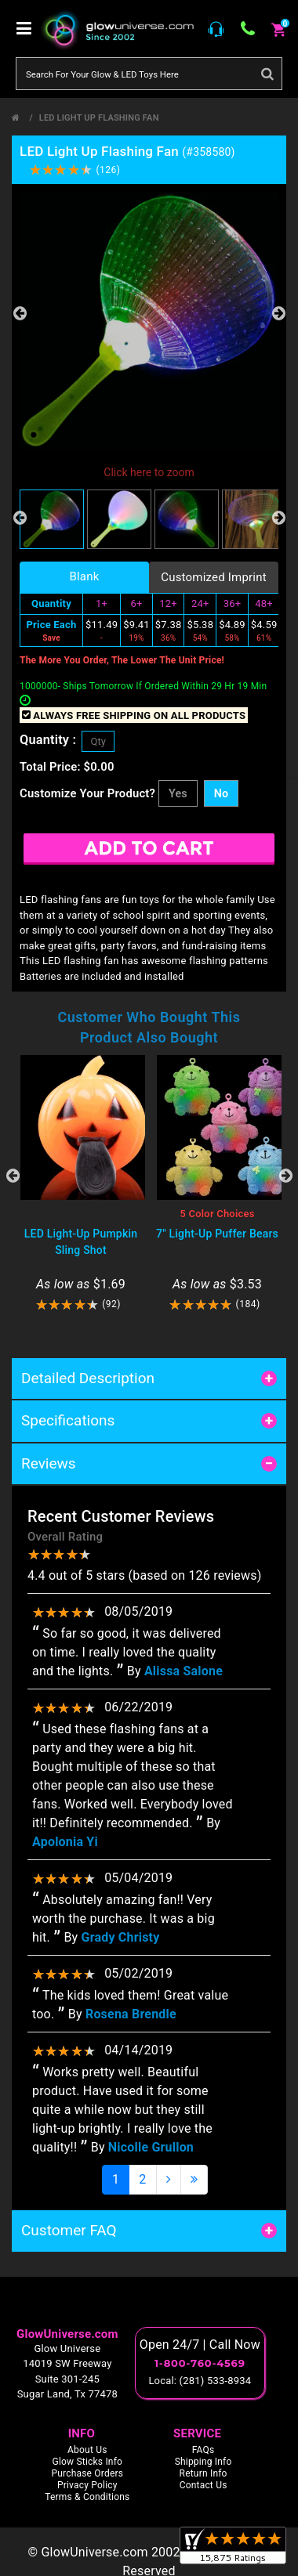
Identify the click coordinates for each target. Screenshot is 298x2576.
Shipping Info (203, 2461)
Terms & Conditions (87, 2496)
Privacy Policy (87, 2485)
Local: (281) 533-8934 (199, 2380)
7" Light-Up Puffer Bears (217, 1233)
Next (278, 313)
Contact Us (203, 2485)
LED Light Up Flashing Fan (99, 118)
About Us (87, 2449)
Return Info (203, 2473)
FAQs (203, 2449)
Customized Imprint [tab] (214, 577)
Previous (19, 313)
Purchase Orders (87, 2473)
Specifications (67, 1420)
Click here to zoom (149, 472)
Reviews (48, 1463)
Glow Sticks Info (88, 2461)
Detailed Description (87, 1378)
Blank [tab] (84, 576)
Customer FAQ (69, 2230)
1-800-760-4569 (199, 2362)
